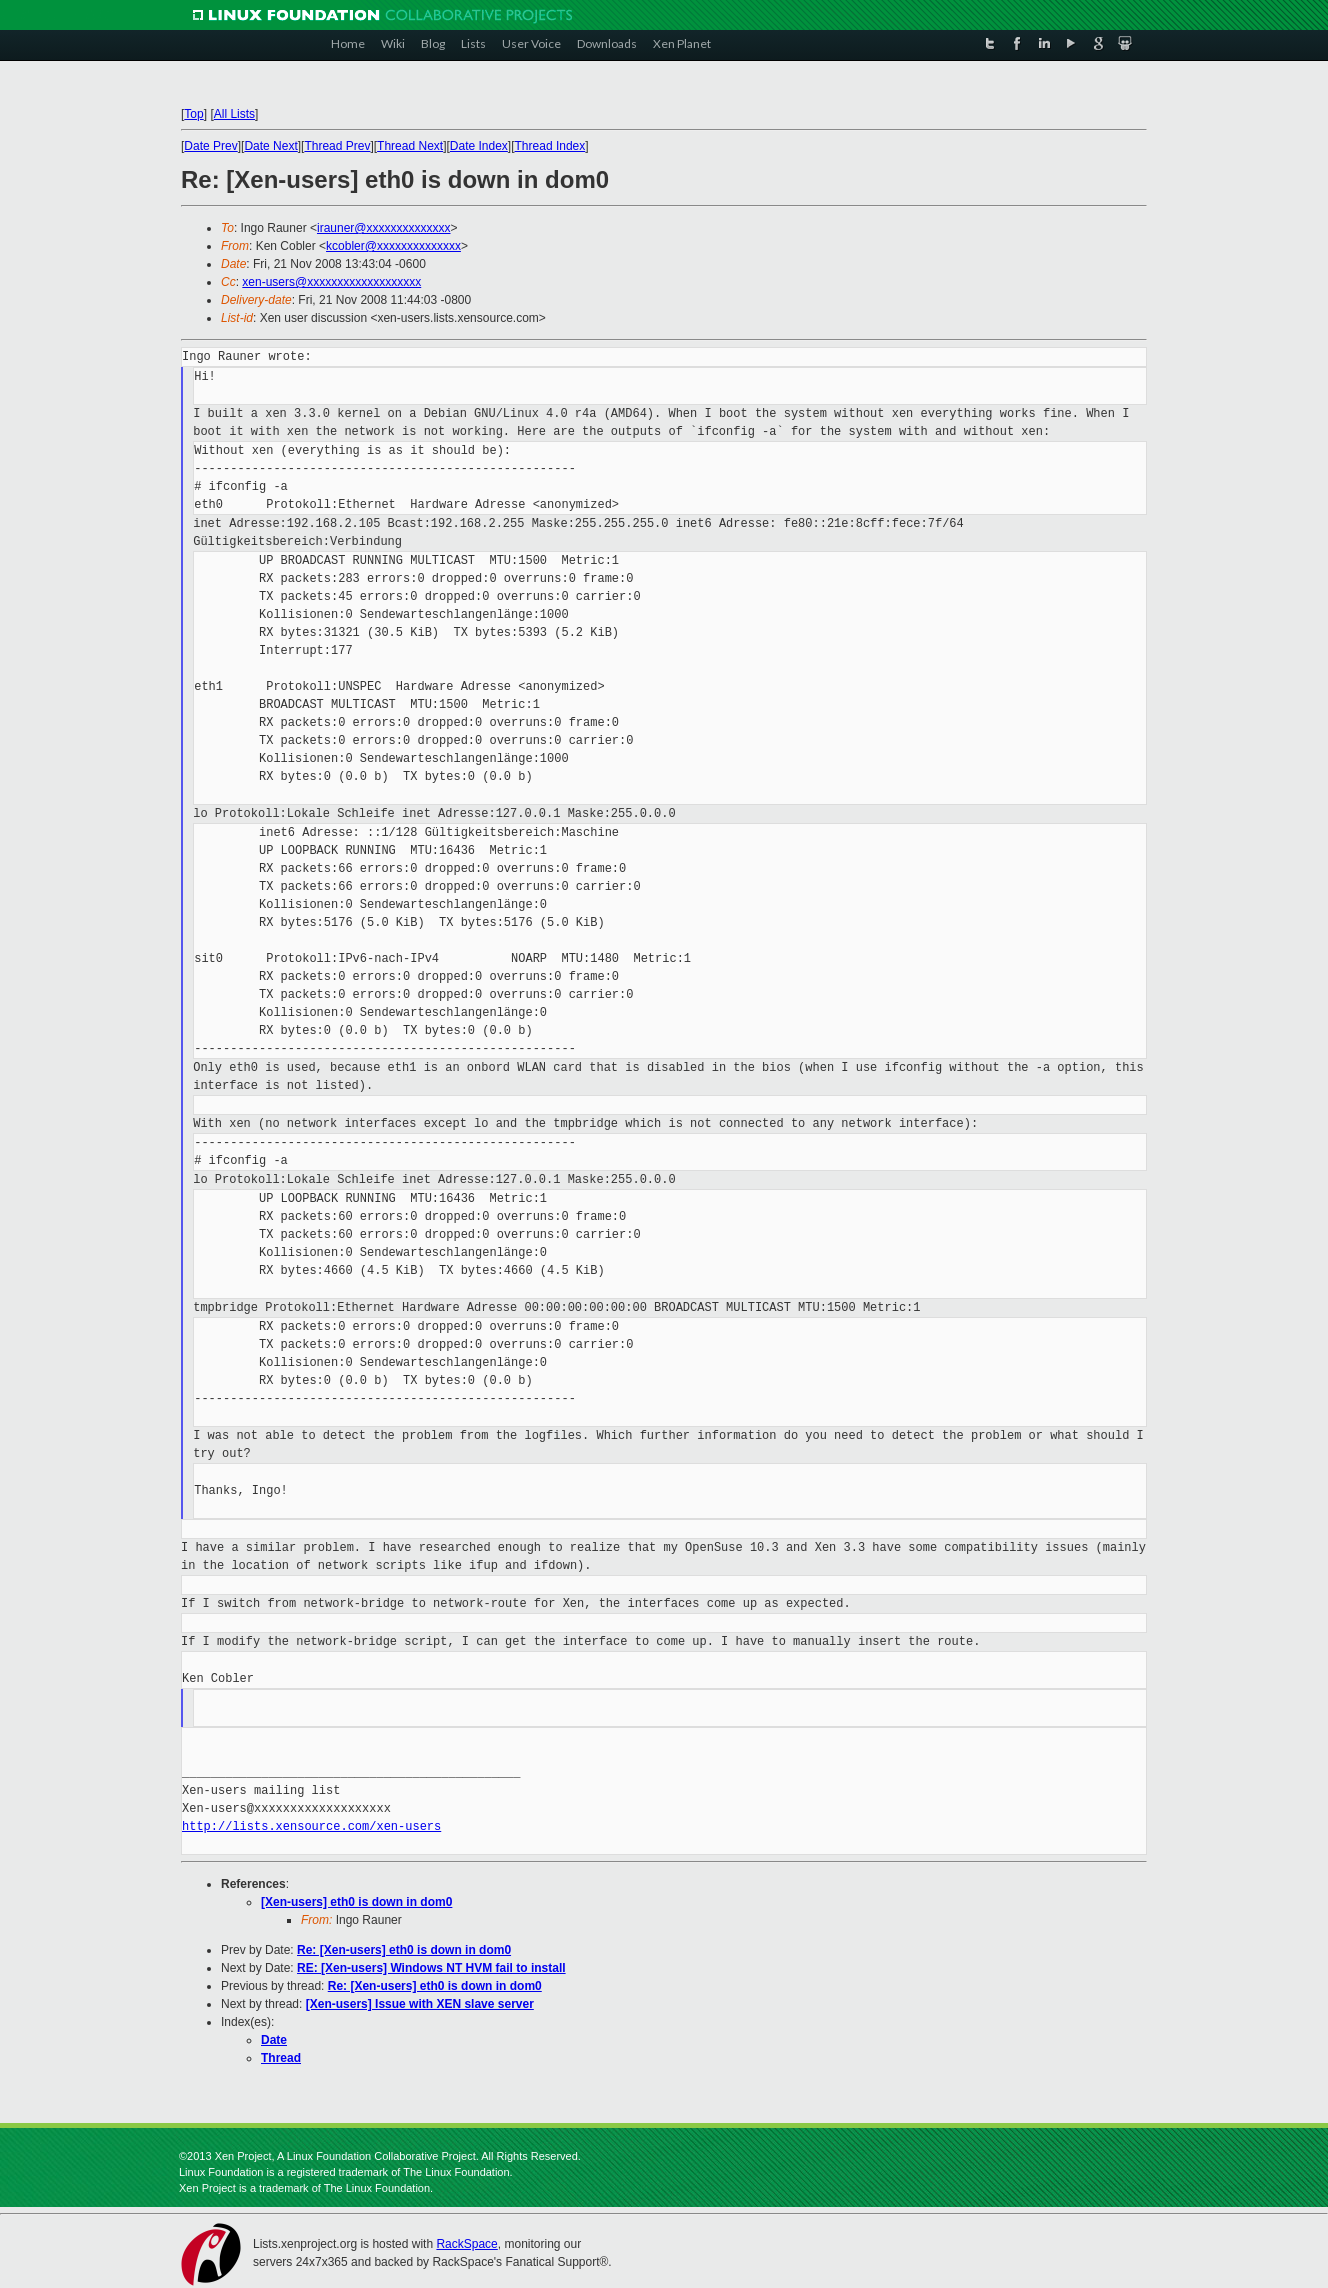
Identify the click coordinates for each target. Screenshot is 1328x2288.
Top (193, 114)
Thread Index (550, 146)
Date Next (270, 146)
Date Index (479, 146)
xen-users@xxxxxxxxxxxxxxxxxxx (331, 282)
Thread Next (410, 146)
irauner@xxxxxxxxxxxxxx (384, 228)
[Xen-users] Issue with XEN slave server (420, 2004)
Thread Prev (337, 146)
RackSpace (466, 2244)
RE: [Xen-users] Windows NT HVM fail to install (431, 1968)
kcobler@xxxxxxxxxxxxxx (393, 246)
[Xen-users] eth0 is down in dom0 (356, 1902)
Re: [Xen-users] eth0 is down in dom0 (404, 1950)
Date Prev (210, 146)
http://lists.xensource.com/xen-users (311, 1826)
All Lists (234, 114)
